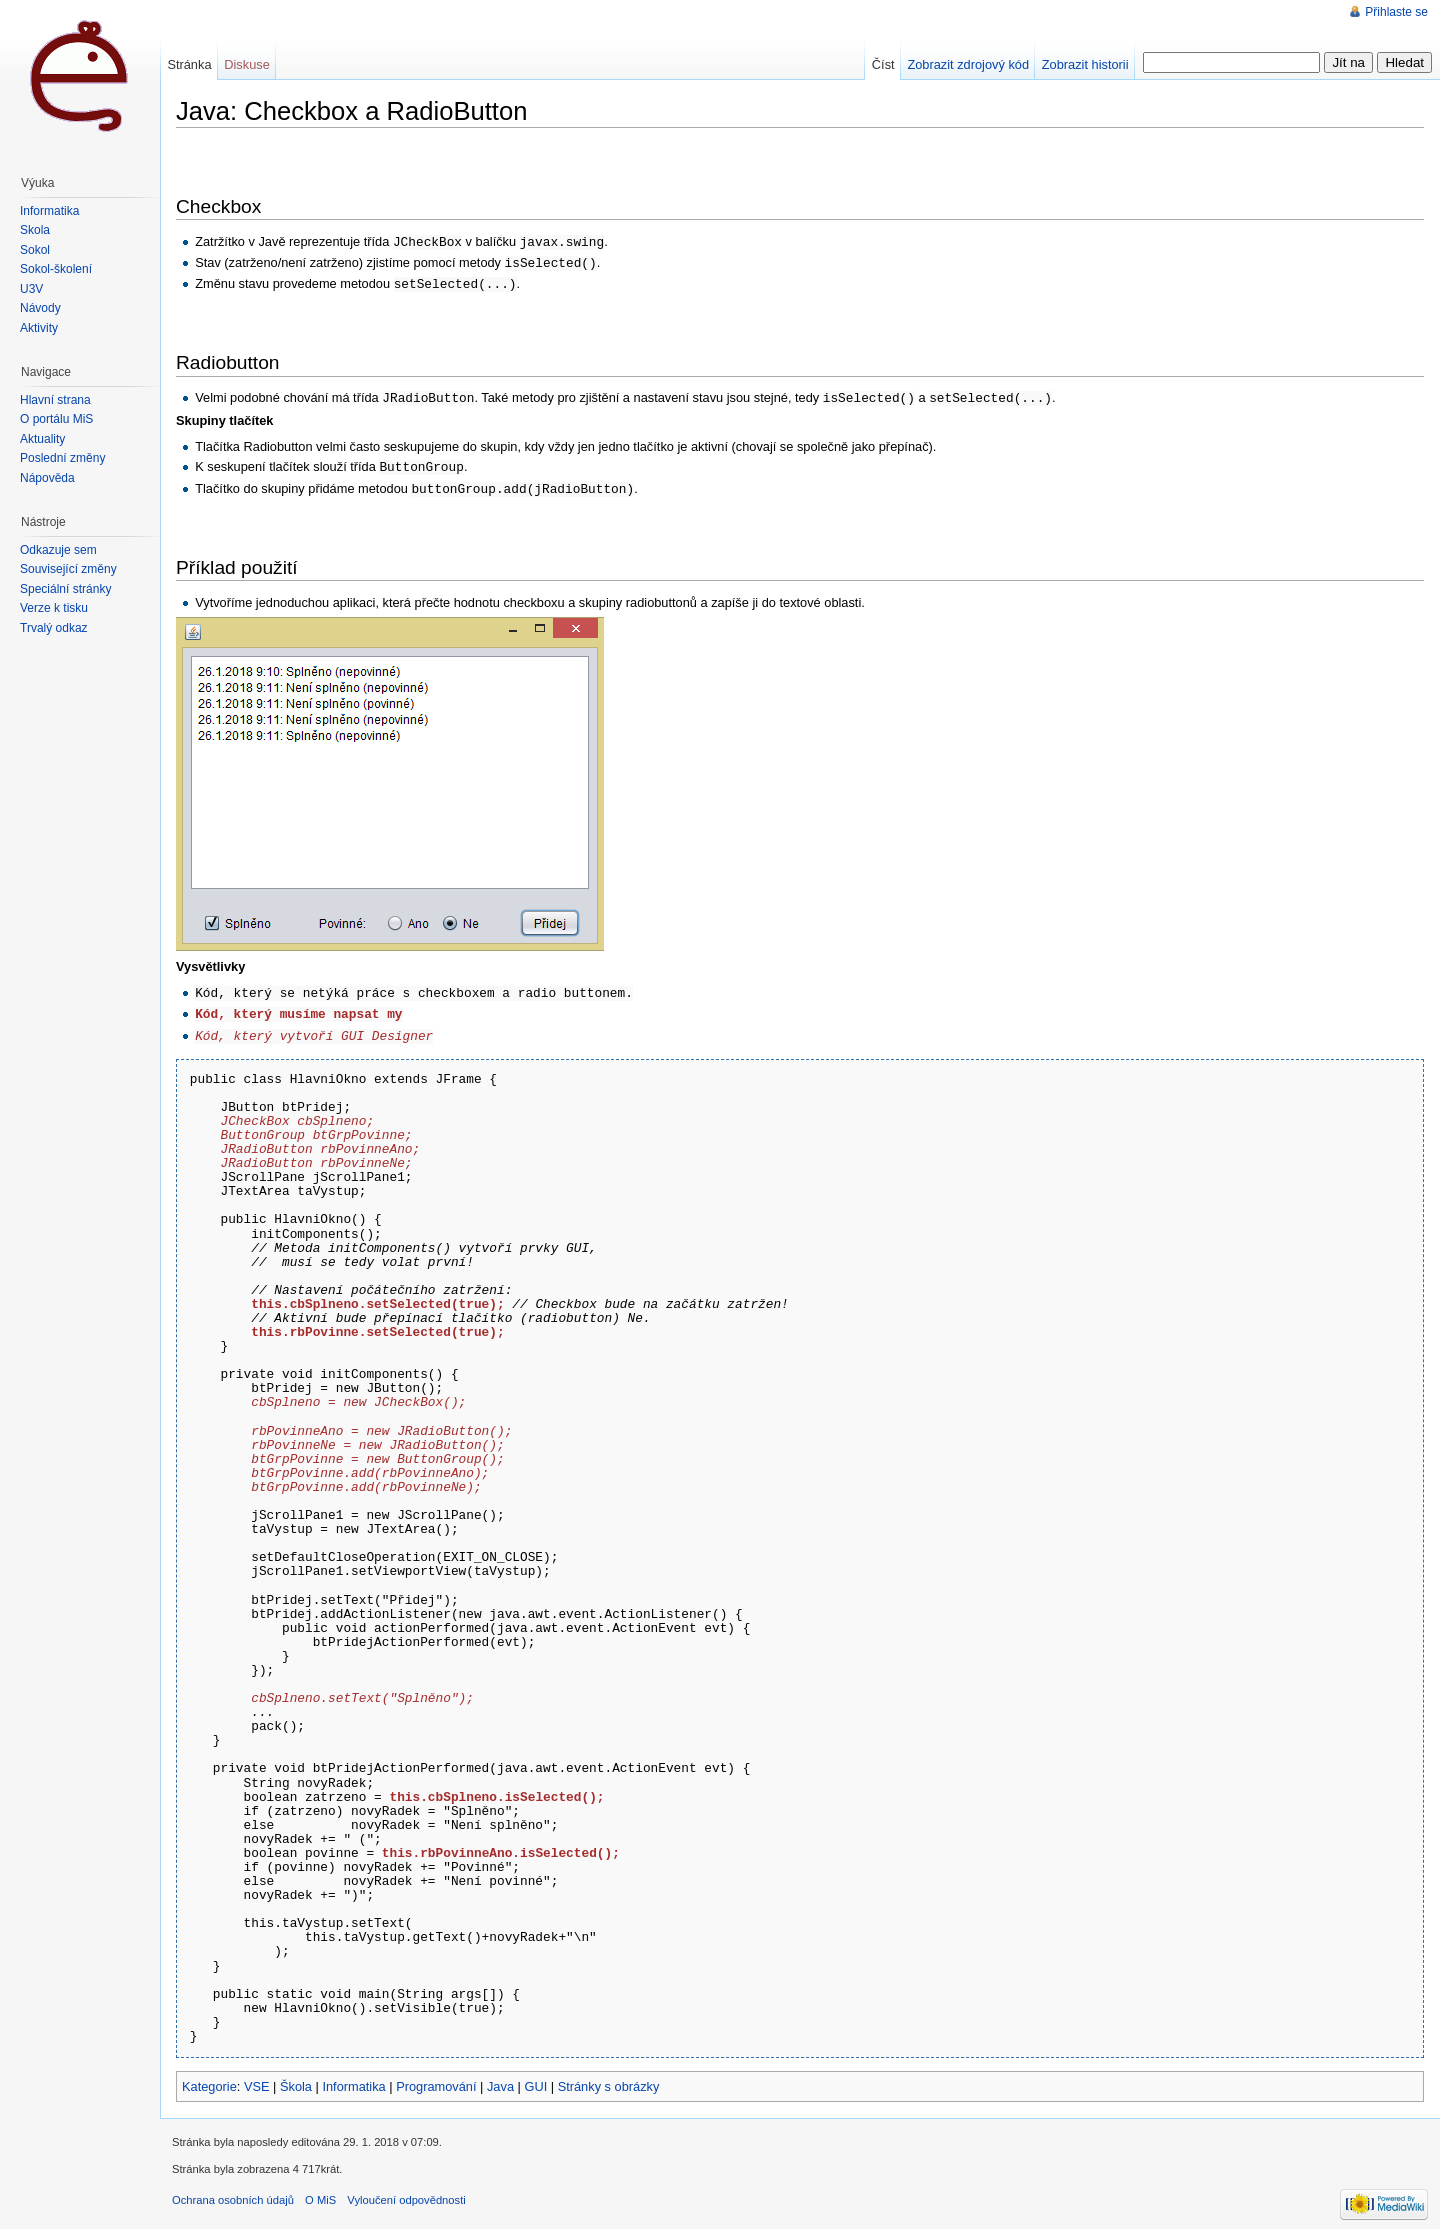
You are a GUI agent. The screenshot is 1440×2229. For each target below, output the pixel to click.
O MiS (320, 2191)
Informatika (353, 2077)
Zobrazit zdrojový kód (968, 64)
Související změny (68, 569)
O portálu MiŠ (56, 419)
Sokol (35, 250)
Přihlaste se (1396, 12)
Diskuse (247, 64)
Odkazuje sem (58, 550)
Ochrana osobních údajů (233, 2191)
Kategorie (209, 2077)
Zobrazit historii (1085, 64)
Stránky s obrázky (609, 2077)
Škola (296, 2077)
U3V (31, 289)
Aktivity (39, 328)
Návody (40, 308)
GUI (535, 2077)
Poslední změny (62, 458)
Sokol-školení (56, 269)
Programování (436, 2077)
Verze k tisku (54, 608)
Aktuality (42, 439)
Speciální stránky (65, 589)
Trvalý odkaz (54, 628)
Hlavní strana (55, 400)
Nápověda (47, 478)
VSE (257, 2077)
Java (500, 2077)
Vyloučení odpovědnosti (406, 2191)
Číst (883, 64)
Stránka (189, 64)
